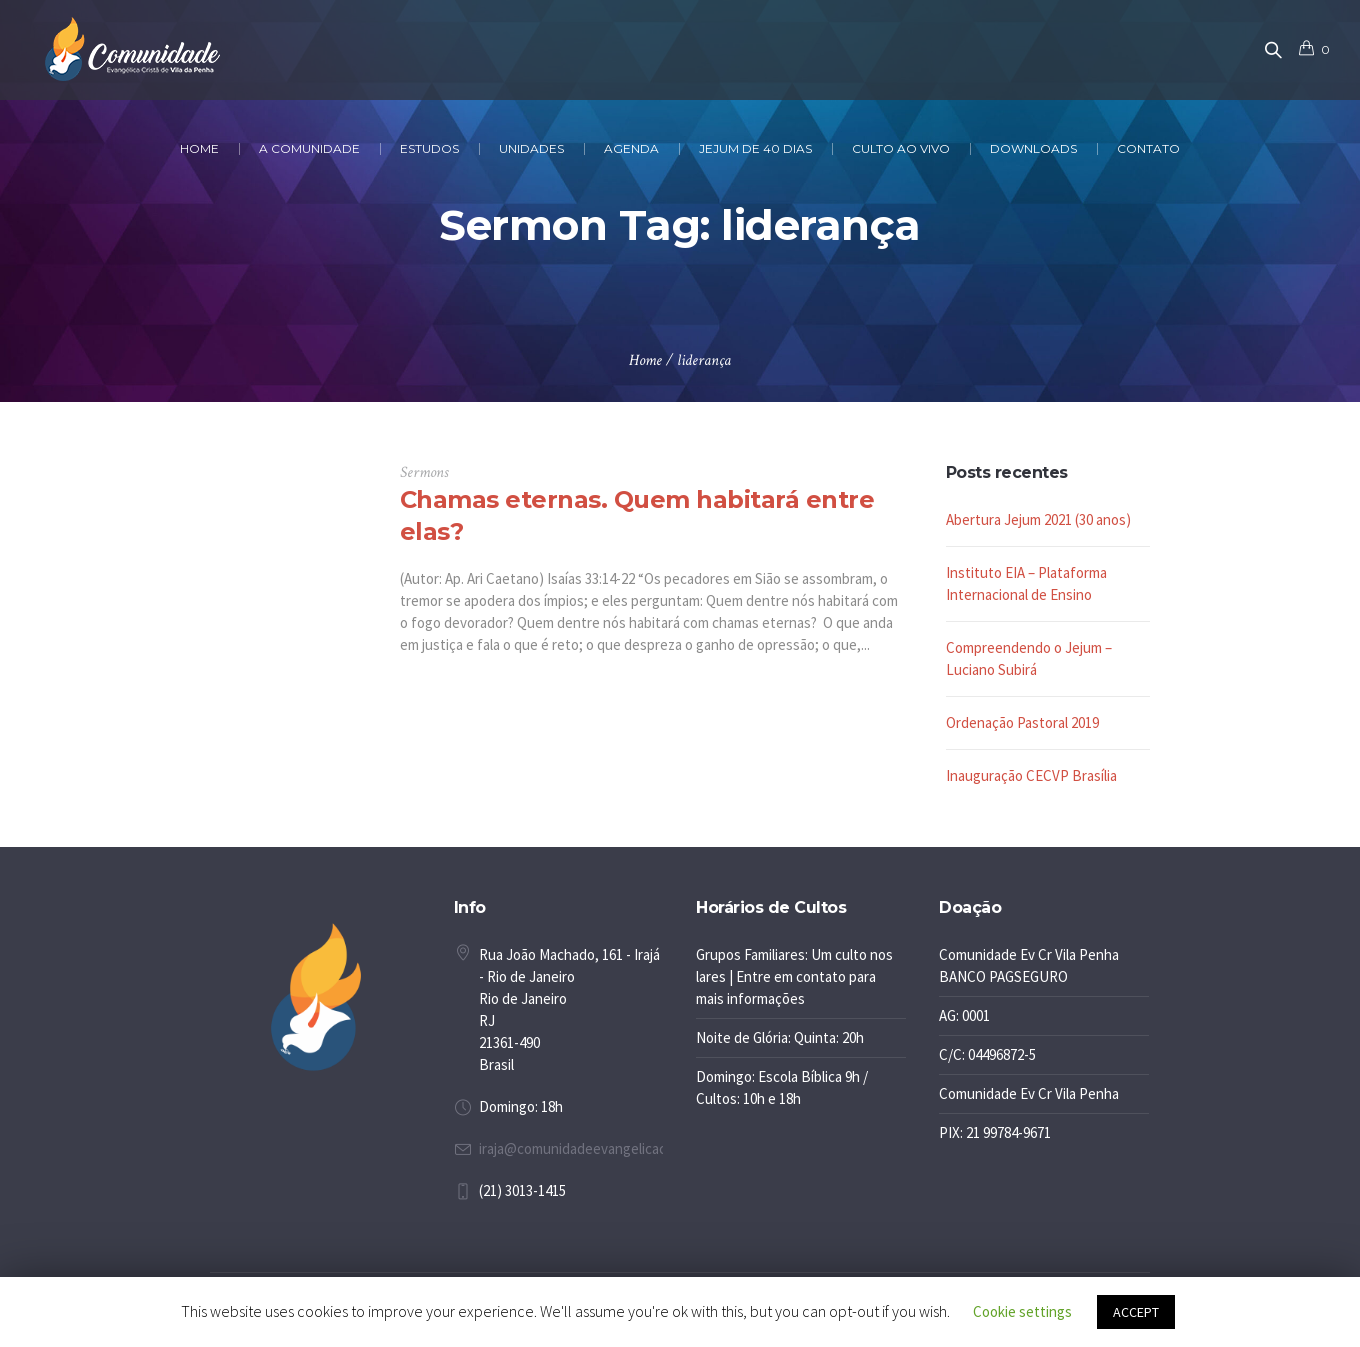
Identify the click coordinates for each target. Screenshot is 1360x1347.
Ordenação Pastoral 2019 (1022, 722)
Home (645, 360)
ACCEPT (1136, 1312)
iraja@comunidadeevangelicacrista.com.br (609, 1148)
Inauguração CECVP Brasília (1031, 775)
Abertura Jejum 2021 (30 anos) (1038, 519)
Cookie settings (1022, 1311)
